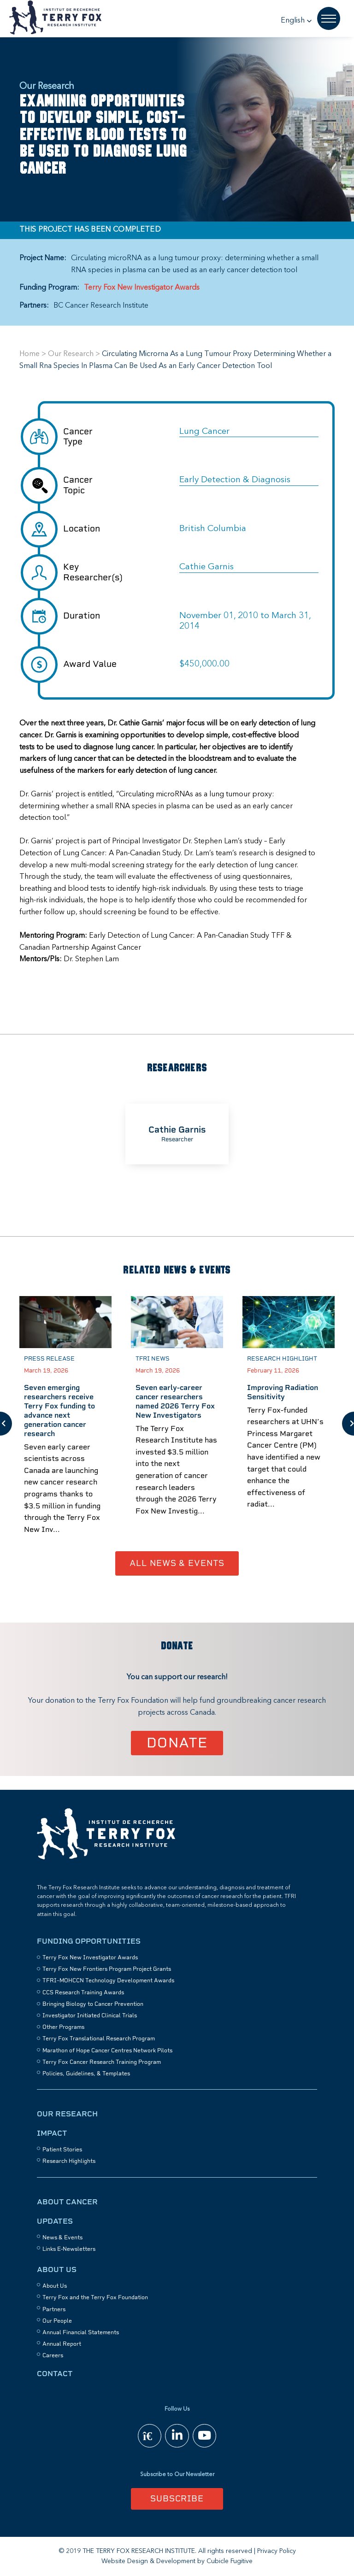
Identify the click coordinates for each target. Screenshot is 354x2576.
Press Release (49, 1358)
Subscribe (177, 2498)
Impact (52, 2133)
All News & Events (177, 1563)
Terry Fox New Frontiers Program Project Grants (106, 1969)
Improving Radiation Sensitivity (282, 1392)
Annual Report (61, 2344)
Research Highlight (282, 1358)
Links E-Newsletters (68, 2249)
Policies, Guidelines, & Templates (86, 2073)
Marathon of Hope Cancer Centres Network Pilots (107, 2050)
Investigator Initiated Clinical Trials (89, 2015)
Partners (53, 2309)
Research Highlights (68, 2161)
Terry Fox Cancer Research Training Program (101, 2062)
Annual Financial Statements (80, 2332)
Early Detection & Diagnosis (234, 480)
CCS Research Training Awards (83, 1992)
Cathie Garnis (206, 567)
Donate (177, 1743)
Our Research (71, 354)
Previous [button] (6, 1424)
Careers (52, 2355)
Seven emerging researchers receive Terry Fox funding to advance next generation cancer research (59, 1410)
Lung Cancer (204, 431)
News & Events (62, 2237)
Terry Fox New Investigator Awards (142, 288)
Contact (55, 2373)
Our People (57, 2321)
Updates (55, 2221)
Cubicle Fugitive (229, 2561)
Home (29, 354)
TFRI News (153, 1358)
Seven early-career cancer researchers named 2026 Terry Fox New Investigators (175, 1401)
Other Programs (63, 2027)
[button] (296, 21)
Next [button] (348, 1424)
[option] (177, 1134)
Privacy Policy (276, 2551)
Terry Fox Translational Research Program (98, 2038)
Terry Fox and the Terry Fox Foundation (95, 2297)
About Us (57, 2269)
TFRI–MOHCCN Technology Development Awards (108, 1980)
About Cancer (67, 2201)
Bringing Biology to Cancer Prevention (92, 2004)
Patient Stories (62, 2149)
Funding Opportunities (89, 1941)
